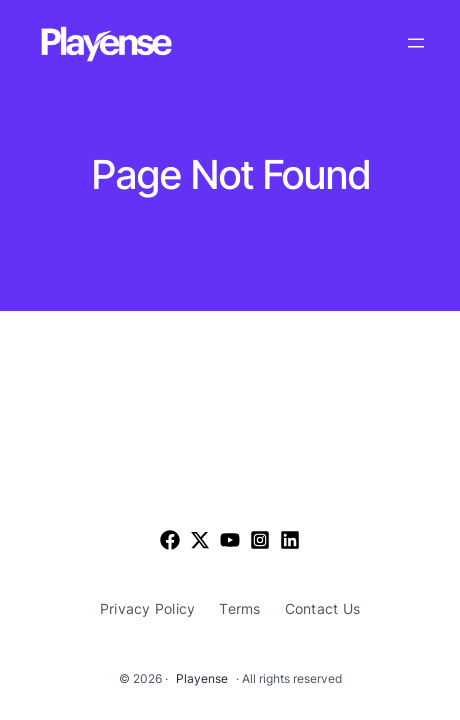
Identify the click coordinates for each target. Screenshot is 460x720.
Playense (202, 678)
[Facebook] (170, 540)
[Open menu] (416, 43)
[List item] (200, 540)
